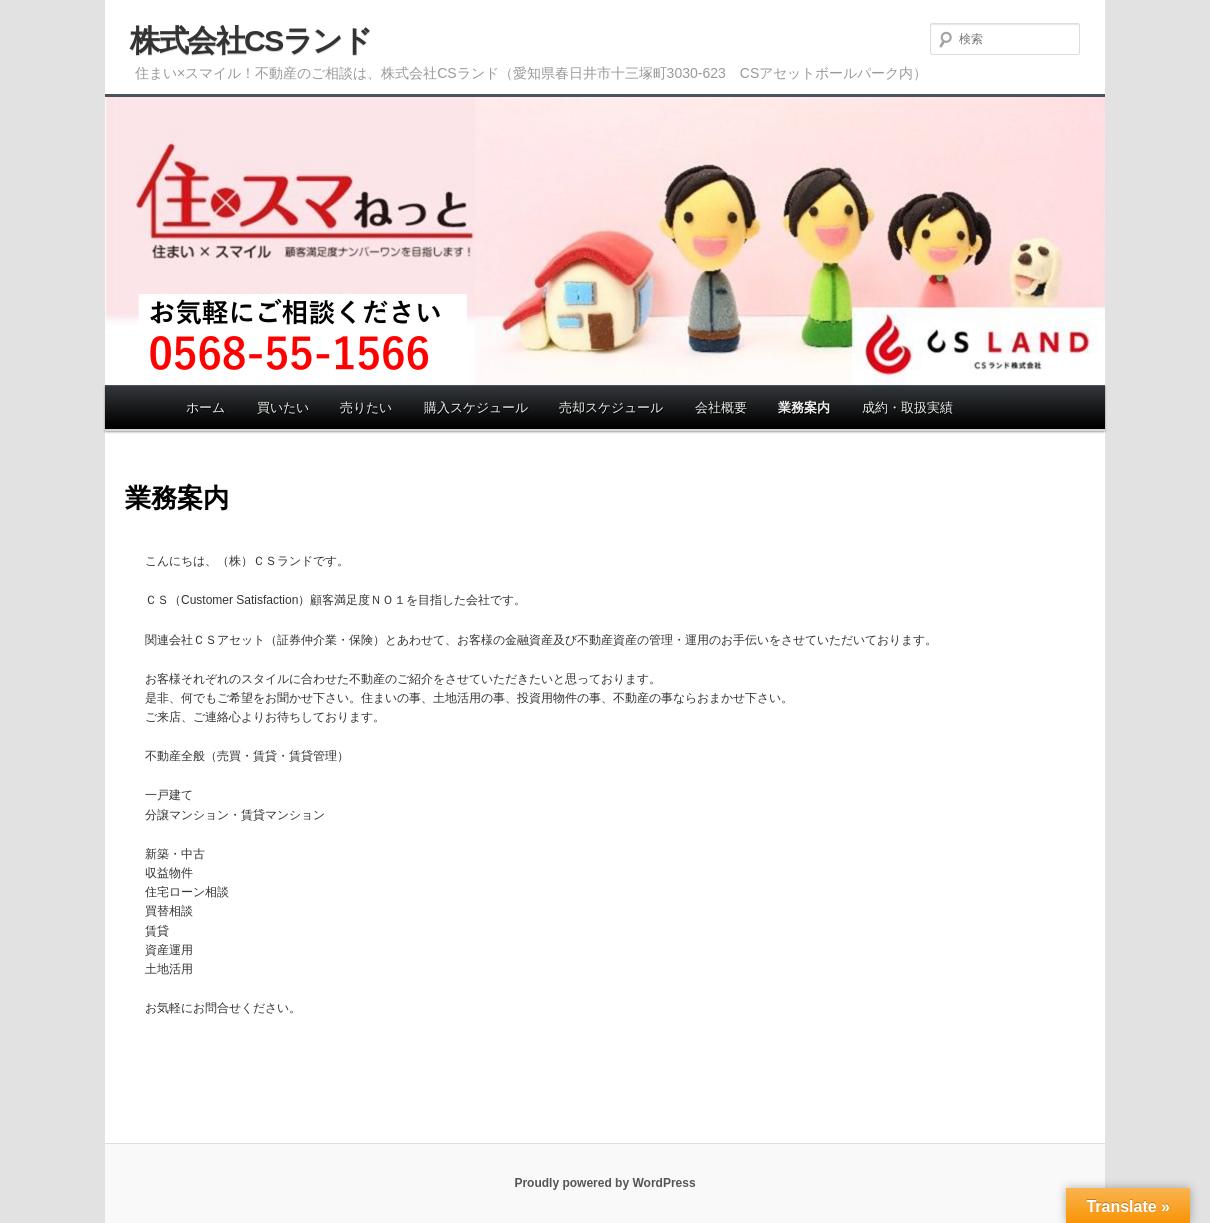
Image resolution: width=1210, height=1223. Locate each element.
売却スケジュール (611, 407)
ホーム (205, 407)
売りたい (366, 407)
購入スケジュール (476, 407)
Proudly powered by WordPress (604, 1183)
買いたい (283, 407)
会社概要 (721, 407)
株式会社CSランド (250, 40)
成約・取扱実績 (907, 407)
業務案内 (804, 407)
